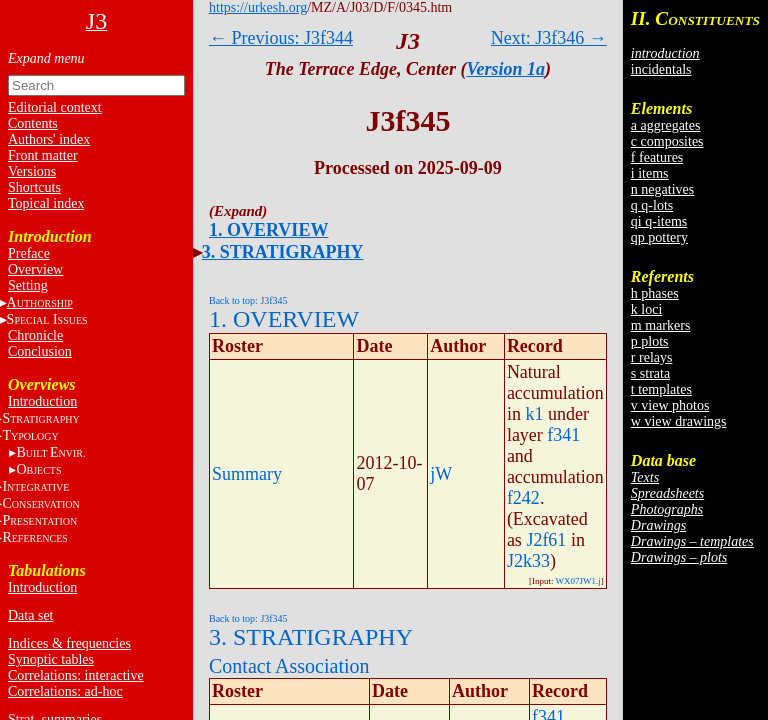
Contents (33, 123)
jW (441, 474)
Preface (29, 253)
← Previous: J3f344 (281, 38)
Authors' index (49, 139)
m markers (660, 325)
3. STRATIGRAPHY (283, 252)
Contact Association (289, 666)
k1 (534, 414)
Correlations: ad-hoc (65, 691)
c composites (667, 141)
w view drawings (679, 421)
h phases (655, 293)
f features (657, 157)
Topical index (46, 203)
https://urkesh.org (258, 7)
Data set (30, 615)
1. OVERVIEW (268, 230)
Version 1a (506, 69)
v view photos (670, 405)
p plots (650, 341)
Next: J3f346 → (549, 38)
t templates (661, 389)
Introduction (42, 401)
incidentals (661, 69)
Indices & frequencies (69, 643)
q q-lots (652, 205)
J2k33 (528, 561)
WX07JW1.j (578, 581)
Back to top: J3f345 (248, 300)
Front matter (43, 155)
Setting (28, 285)
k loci (647, 309)
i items (650, 173)
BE (50, 452)
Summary (247, 474)
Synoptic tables (51, 659)
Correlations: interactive (76, 675)
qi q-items (659, 221)
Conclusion (40, 351)
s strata (650, 373)
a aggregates (666, 125)
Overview (35, 269)
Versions (32, 171)
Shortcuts (34, 187)
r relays (652, 357)
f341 (563, 435)
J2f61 (546, 540)
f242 (523, 498)
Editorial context (55, 107)
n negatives (662, 189)
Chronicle (35, 335)
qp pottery (659, 237)
